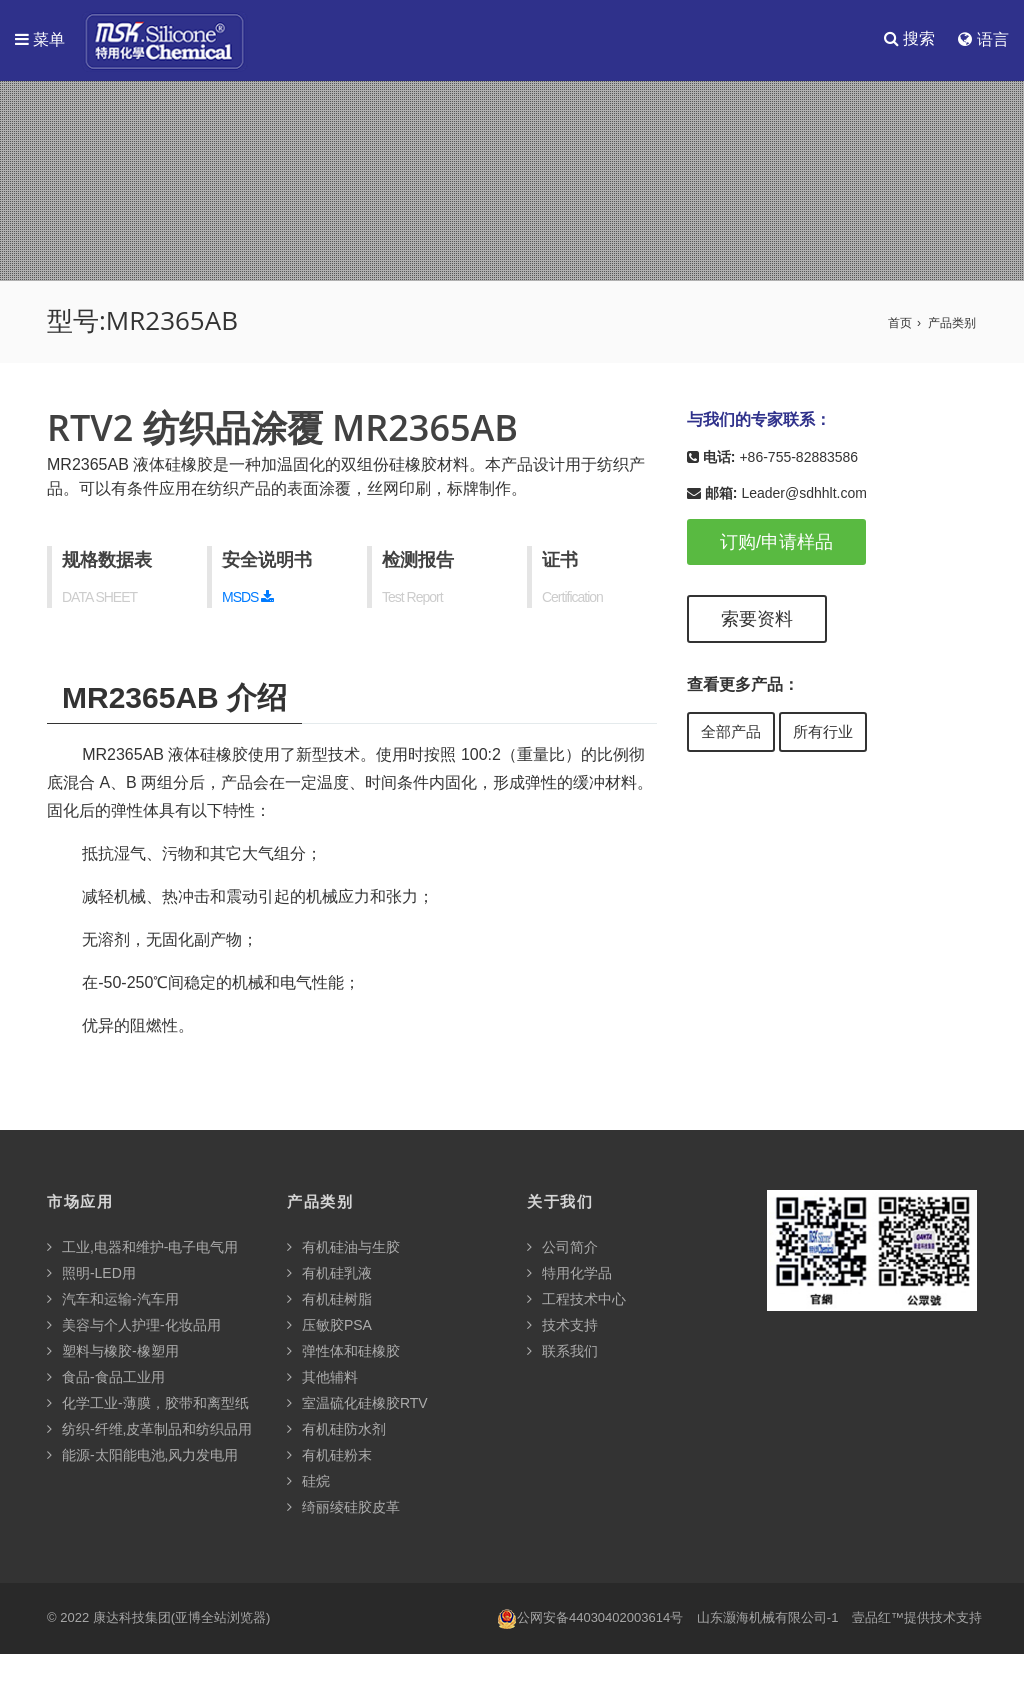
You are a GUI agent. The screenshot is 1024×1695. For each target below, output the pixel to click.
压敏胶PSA (329, 1326)
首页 (900, 324)
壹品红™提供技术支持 (917, 1618)
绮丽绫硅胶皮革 (343, 1508)
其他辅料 (322, 1378)
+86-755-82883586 (798, 458)
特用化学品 (569, 1274)
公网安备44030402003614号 (590, 1619)
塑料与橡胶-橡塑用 (113, 1352)
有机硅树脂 (329, 1300)
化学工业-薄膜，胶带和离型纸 (148, 1404)
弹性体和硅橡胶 (343, 1352)
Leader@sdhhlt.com (804, 494)
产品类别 (952, 324)
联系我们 (562, 1352)
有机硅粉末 (329, 1456)
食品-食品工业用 (106, 1378)
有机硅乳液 (329, 1274)
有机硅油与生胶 (343, 1248)
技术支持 (562, 1326)
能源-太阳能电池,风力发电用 (142, 1456)
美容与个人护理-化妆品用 (134, 1326)
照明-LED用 (91, 1274)
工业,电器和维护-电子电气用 (142, 1248)
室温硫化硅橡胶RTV (357, 1404)
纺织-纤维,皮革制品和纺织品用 (149, 1430)
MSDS (247, 598)
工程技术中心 (576, 1300)
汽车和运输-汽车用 (113, 1300)
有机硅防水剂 (336, 1430)
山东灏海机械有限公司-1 (768, 1618)
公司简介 (562, 1248)
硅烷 (308, 1482)
